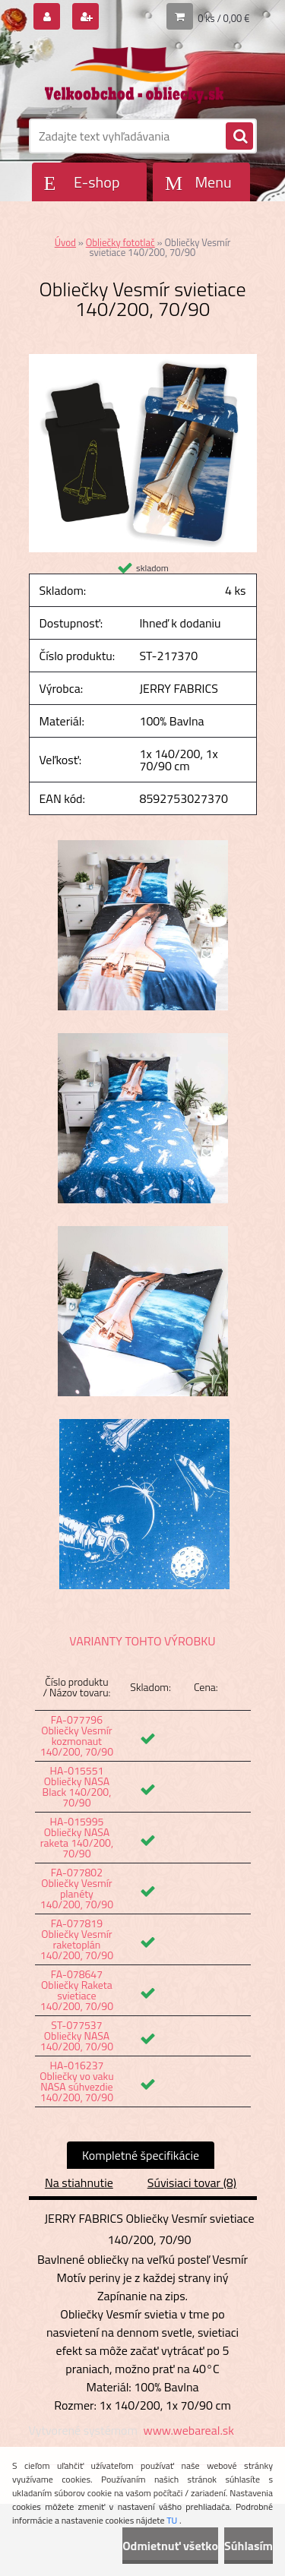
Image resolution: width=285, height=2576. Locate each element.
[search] (239, 136)
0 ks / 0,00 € (223, 18)
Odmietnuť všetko (170, 2545)
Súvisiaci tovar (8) (191, 2182)
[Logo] (133, 74)
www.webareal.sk (188, 2430)
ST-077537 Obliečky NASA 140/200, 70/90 (76, 2035)
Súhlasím (248, 2545)
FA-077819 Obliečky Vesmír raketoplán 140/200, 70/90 (76, 1939)
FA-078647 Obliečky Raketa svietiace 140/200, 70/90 (76, 1990)
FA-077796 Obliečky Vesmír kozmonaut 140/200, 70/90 (76, 1735)
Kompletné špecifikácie (140, 2155)
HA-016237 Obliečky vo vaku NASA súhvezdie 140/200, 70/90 (76, 2081)
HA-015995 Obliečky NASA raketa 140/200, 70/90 (76, 1837)
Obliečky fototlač (120, 242)
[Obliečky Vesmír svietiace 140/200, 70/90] (143, 360)
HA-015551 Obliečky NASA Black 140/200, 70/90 (77, 1786)
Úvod (65, 242)
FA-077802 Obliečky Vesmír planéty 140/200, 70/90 (76, 1888)
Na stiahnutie (79, 2182)
